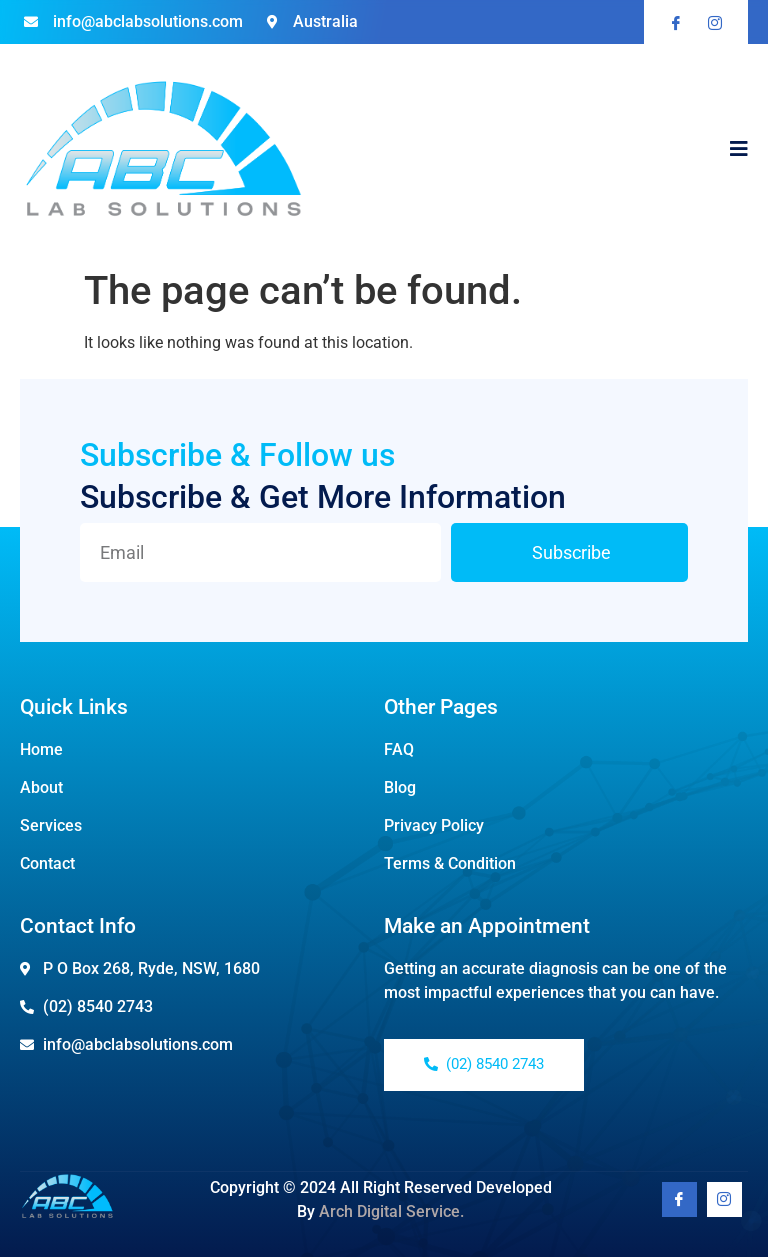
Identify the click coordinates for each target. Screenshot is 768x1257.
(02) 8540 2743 (484, 1064)
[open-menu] (739, 151)
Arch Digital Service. (391, 1211)
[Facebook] (679, 1199)
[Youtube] (724, 1199)
